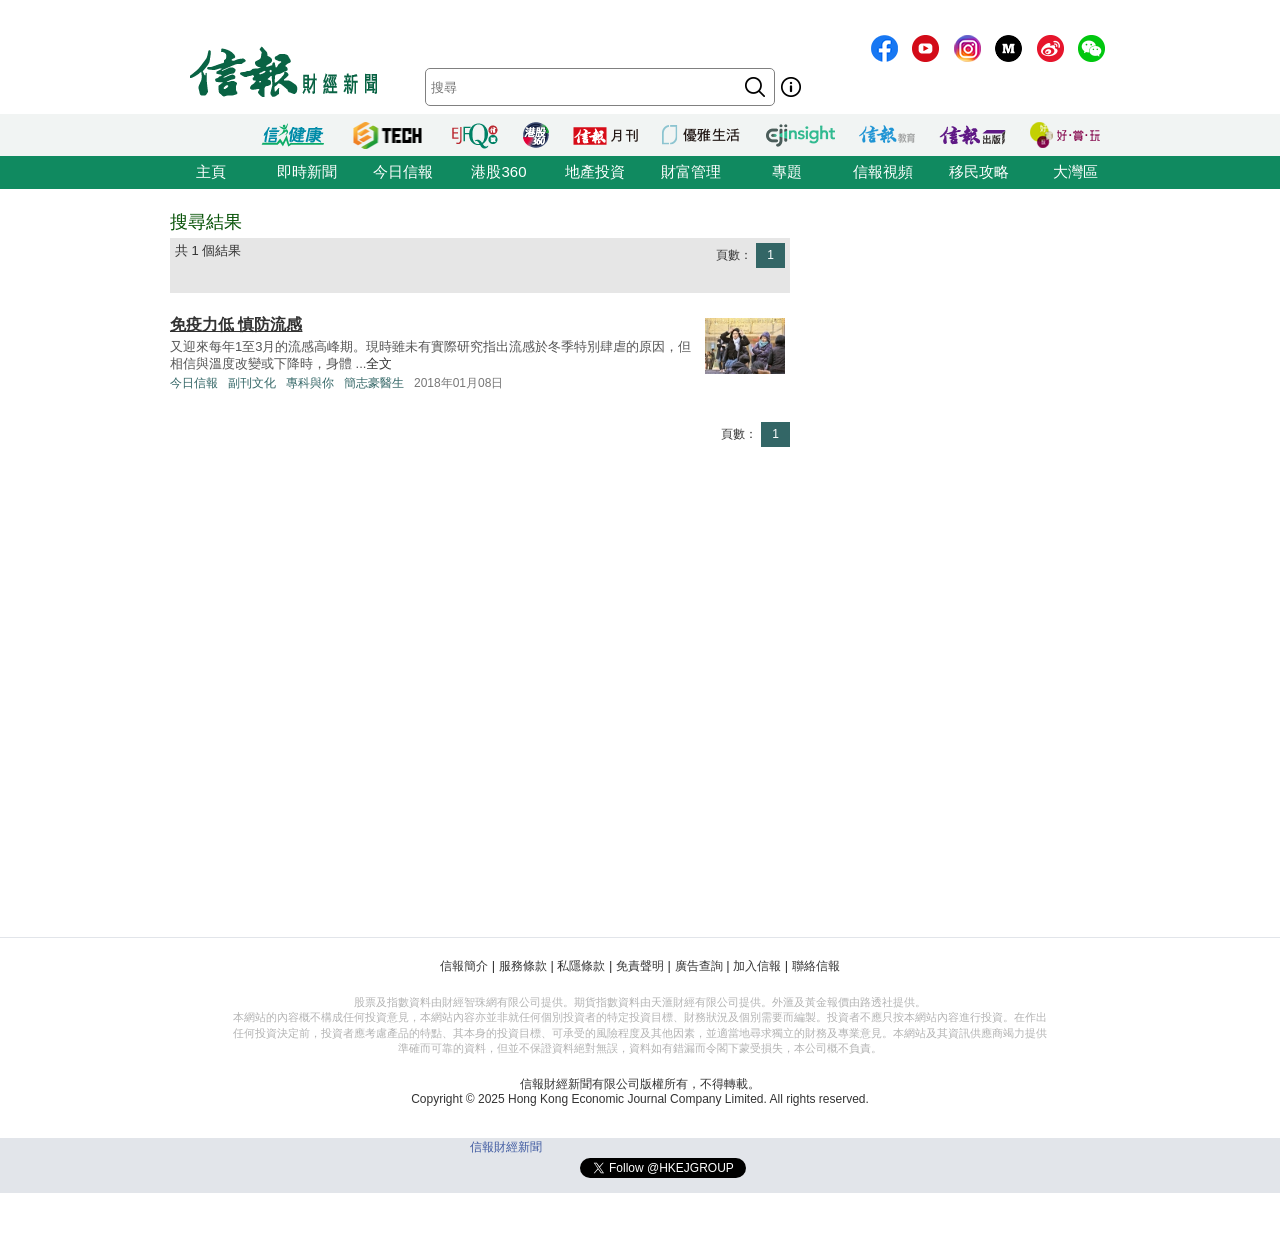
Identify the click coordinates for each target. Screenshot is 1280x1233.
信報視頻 (883, 171)
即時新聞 (307, 171)
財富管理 (691, 171)
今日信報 (403, 171)
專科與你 (310, 383)
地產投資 (595, 171)
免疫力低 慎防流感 (236, 324)
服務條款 (523, 966)
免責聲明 (640, 966)
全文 (379, 363)
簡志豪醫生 (374, 383)
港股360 (498, 171)
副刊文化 (252, 383)
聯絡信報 (816, 966)
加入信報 (757, 966)
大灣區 (1075, 171)
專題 (787, 171)
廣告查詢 (699, 966)
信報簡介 (464, 966)
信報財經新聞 (506, 1147)
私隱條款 (581, 966)
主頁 (211, 171)
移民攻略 (979, 171)
